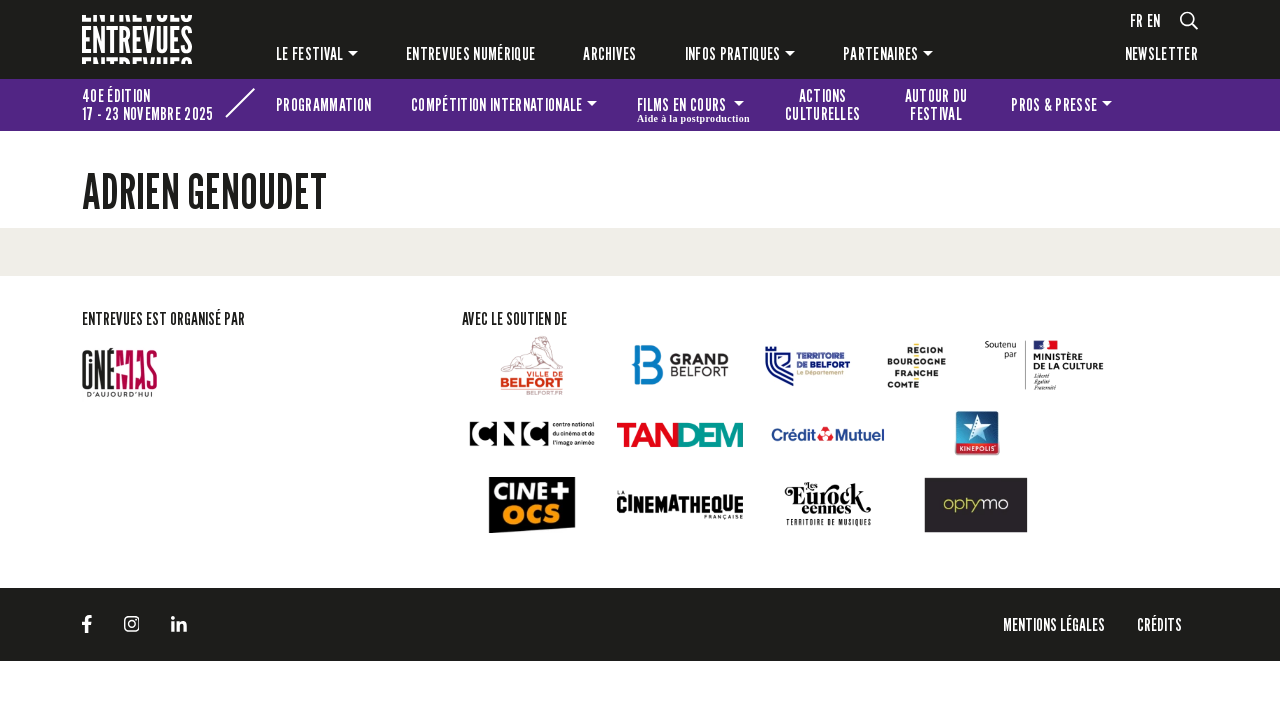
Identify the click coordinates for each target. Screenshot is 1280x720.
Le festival (310, 53)
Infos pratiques (733, 53)
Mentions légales (1054, 624)
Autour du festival (936, 104)
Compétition (496, 104)
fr (1137, 20)
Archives (610, 53)
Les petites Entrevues (1171, 105)
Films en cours (693, 108)
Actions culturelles (823, 104)
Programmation (323, 104)
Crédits (1159, 624)
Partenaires (881, 53)
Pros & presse (1054, 104)
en (1154, 20)
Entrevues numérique (470, 53)
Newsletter (1161, 53)
